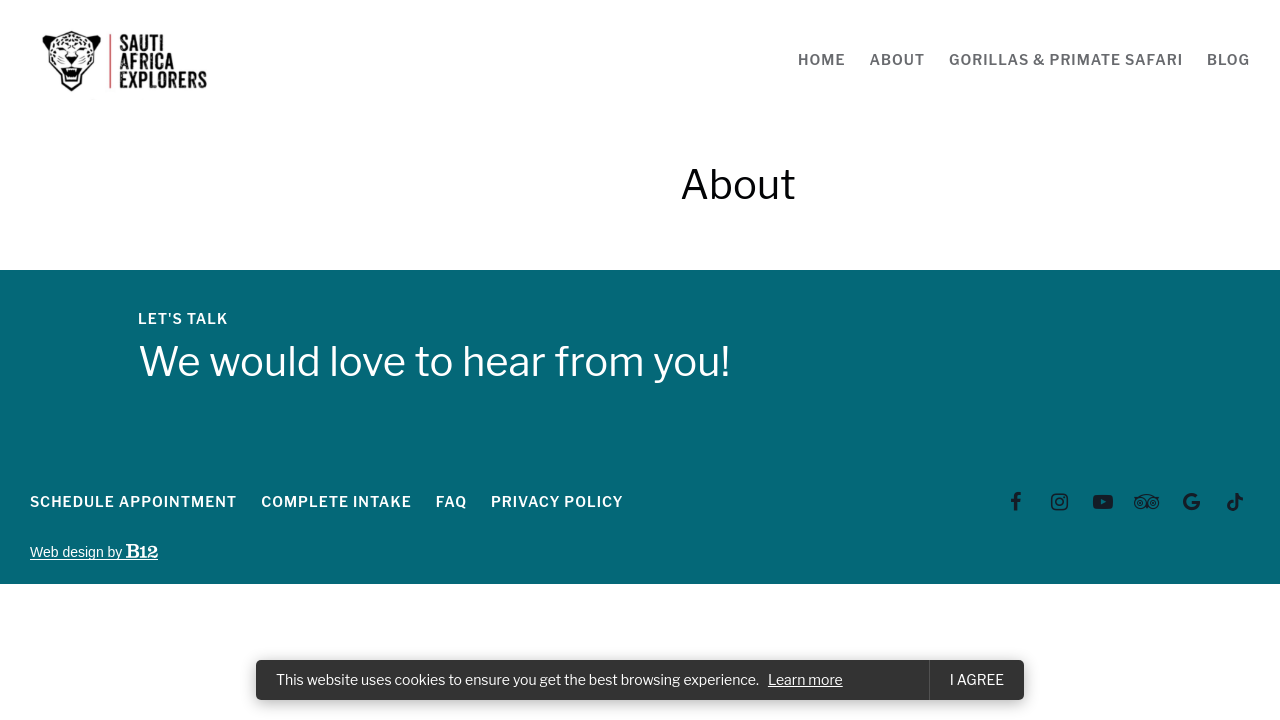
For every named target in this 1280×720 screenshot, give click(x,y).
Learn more (805, 679)
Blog (1228, 59)
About (897, 59)
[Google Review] (1191, 502)
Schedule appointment (133, 501)
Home (821, 59)
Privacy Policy (557, 501)
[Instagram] (1060, 502)
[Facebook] (1016, 502)
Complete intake (336, 501)
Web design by (94, 552)
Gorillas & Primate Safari (1066, 59)
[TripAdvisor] (1147, 502)
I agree (977, 679)
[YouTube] (1103, 502)
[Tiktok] (1235, 502)
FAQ (451, 501)
